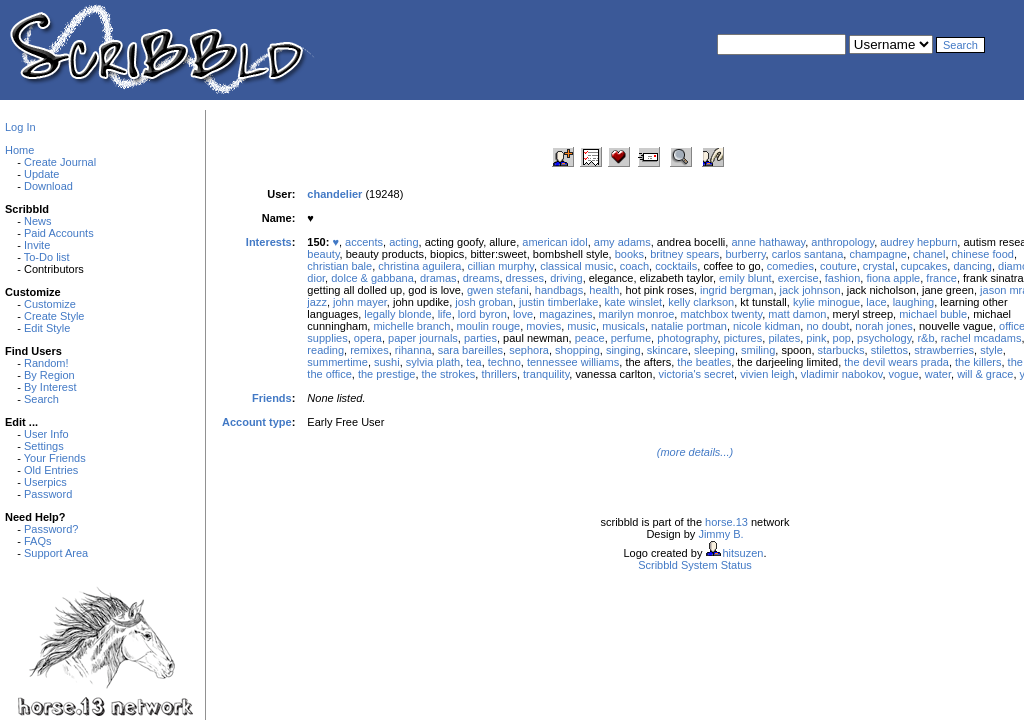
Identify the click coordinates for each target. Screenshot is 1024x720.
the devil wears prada (896, 362)
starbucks (841, 350)
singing (623, 350)
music (581, 326)
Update (41, 174)
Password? (51, 529)
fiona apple (893, 278)
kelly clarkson (701, 302)
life (445, 314)
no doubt (827, 326)
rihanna (413, 350)
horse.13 (726, 522)
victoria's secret (696, 374)
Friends (272, 398)
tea (473, 362)
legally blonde (397, 314)
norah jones (884, 326)
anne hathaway (768, 242)
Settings (44, 446)
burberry (745, 254)
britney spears (684, 254)
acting (403, 242)
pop (842, 338)
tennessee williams (573, 362)
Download (48, 186)
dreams (481, 278)
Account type (257, 422)
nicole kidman (766, 326)
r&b (925, 338)
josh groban (484, 302)
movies (543, 326)
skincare (667, 350)
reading (325, 350)
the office (329, 374)
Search (41, 399)
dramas (438, 278)
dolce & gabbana (372, 278)
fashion (842, 278)
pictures (743, 338)
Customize (50, 304)
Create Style (54, 316)
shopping (577, 350)
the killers (978, 362)
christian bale (339, 266)
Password (48, 494)
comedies (790, 266)
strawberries (944, 350)
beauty (323, 254)
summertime (337, 362)
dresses (525, 278)
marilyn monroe (637, 314)
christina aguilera (419, 266)
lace (876, 302)
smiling (758, 350)
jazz (317, 302)
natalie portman (689, 326)
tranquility (546, 374)
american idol (554, 242)
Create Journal (60, 162)
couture (838, 266)
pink (816, 338)
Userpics (45, 482)
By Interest (50, 387)
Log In (20, 127)
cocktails (676, 266)
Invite (37, 245)
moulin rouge (489, 326)
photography (687, 338)
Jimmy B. (720, 534)
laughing (914, 302)
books (629, 254)
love (523, 314)
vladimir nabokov (842, 374)
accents (364, 242)
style (991, 350)
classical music (576, 266)
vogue (904, 374)
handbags (559, 290)
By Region (49, 375)
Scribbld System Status (695, 565)
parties (480, 338)
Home (19, 150)
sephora (529, 350)
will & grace (985, 374)
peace (590, 338)
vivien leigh (767, 374)
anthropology (842, 242)
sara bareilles (470, 350)
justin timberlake (558, 302)
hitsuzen (742, 553)
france (941, 278)
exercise (798, 278)
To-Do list (47, 257)
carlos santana (808, 254)
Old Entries (51, 470)
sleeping (714, 350)
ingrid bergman (736, 290)
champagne (878, 254)
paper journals (423, 338)
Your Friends (55, 458)
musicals (623, 326)
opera (368, 338)
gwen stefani (498, 290)
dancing (972, 266)
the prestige (386, 374)
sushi (387, 362)
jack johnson (810, 290)
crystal (879, 266)
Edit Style (47, 328)
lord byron (482, 314)
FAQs (38, 541)
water (938, 374)
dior (316, 278)
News (38, 221)
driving (566, 278)
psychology (884, 338)
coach (634, 266)
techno (504, 362)
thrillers (498, 374)
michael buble (933, 314)
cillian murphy (501, 266)
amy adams (622, 242)
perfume (631, 338)
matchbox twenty (721, 314)
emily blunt (745, 278)
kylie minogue (826, 302)
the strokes (449, 374)
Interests (269, 242)
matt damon (797, 314)
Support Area (56, 553)
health (604, 290)
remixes (369, 350)
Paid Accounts (59, 233)
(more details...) (695, 452)
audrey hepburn (918, 242)
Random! (46, 363)
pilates (784, 338)
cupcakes (924, 266)
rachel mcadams (981, 338)
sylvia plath (433, 362)
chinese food (983, 254)
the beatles (704, 362)
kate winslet (633, 302)
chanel (929, 254)
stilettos (889, 350)
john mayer (360, 302)
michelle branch (411, 326)
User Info (46, 434)
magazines (565, 314)
